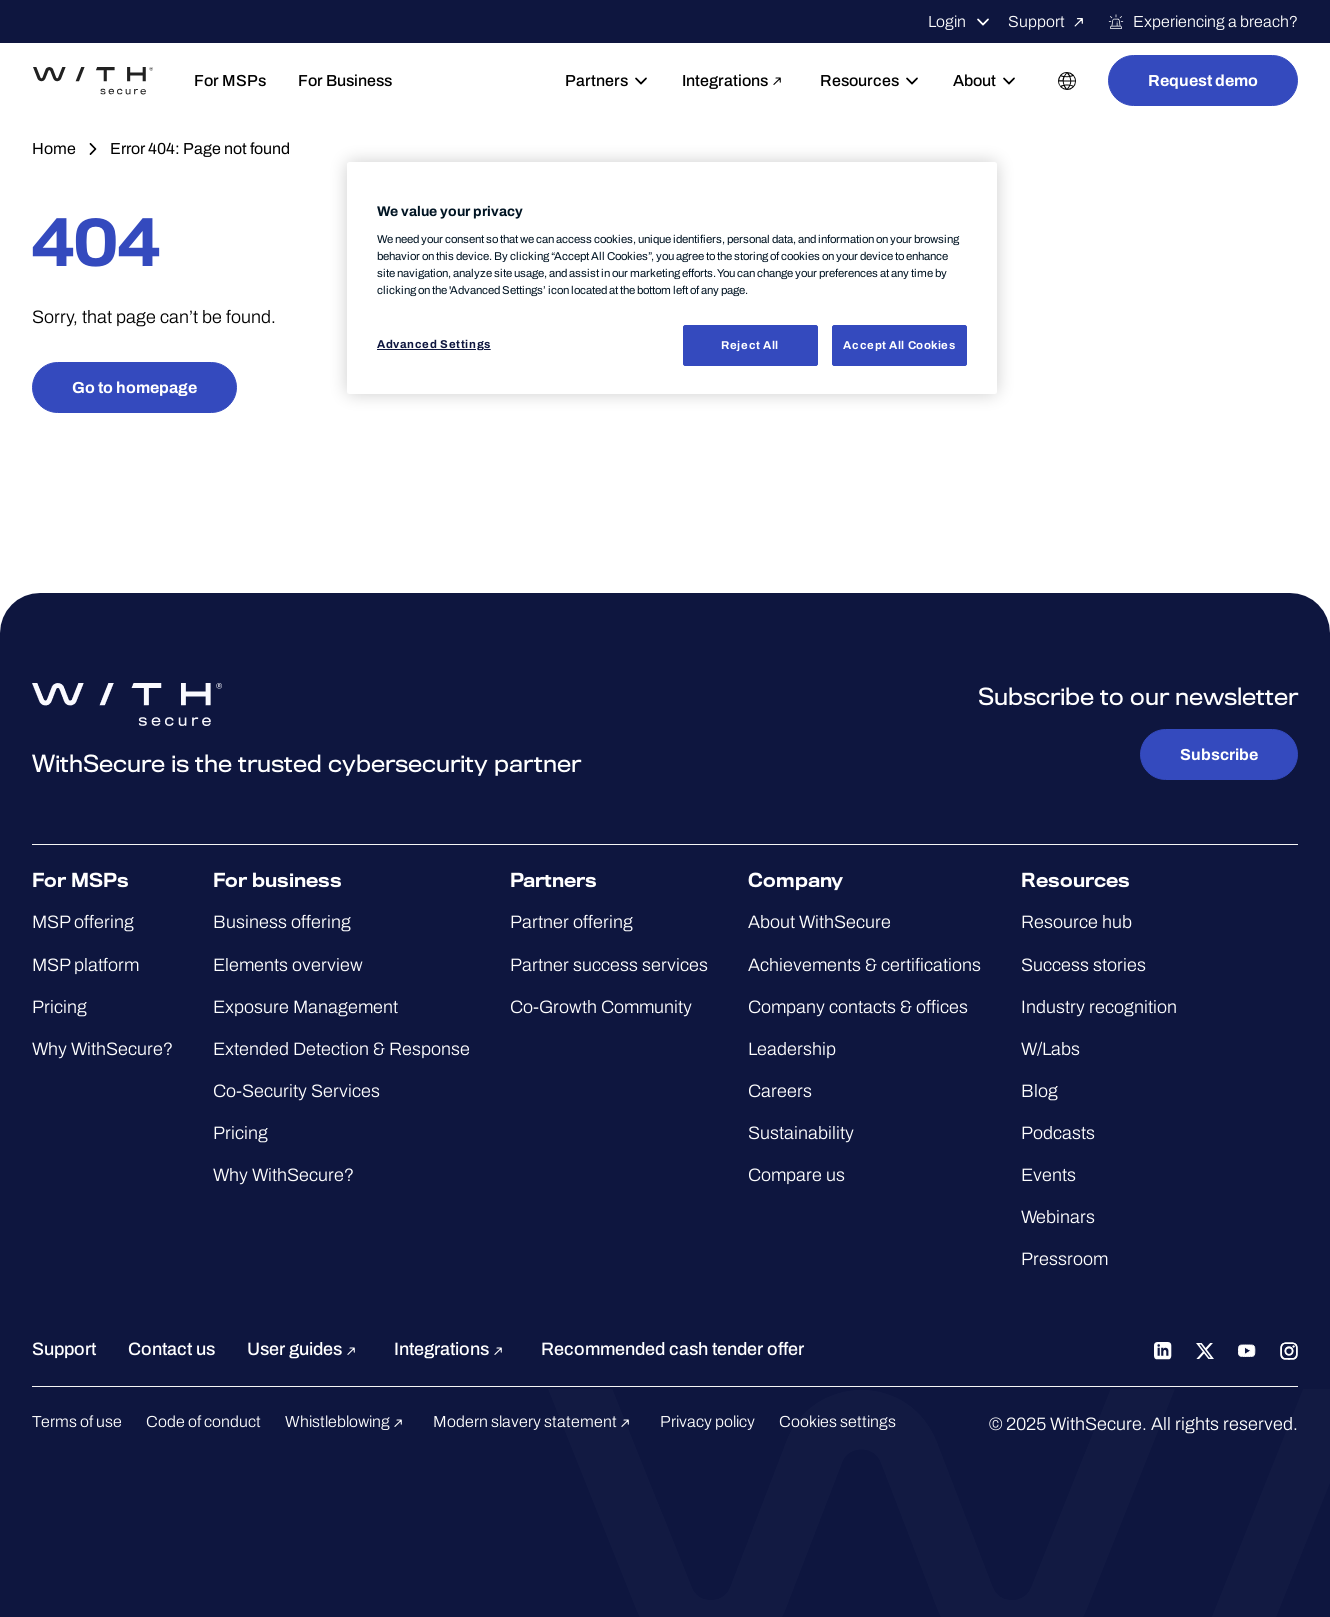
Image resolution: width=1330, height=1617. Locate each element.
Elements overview (288, 965)
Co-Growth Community (601, 1007)
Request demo (1203, 80)
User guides (304, 1349)
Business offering (282, 922)
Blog (1039, 1091)
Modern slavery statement (534, 1421)
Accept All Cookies (899, 345)
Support (1049, 22)
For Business (345, 80)
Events (1048, 1175)
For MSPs (230, 80)
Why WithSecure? (102, 1049)
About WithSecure (819, 922)
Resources (870, 81)
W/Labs (1050, 1049)
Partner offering (571, 922)
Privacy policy (707, 1421)
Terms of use (77, 1421)
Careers (780, 1091)
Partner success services (609, 965)
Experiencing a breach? (1202, 22)
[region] (672, 278)
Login (960, 22)
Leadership (792, 1049)
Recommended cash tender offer (672, 1349)
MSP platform (85, 965)
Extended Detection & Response (341, 1049)
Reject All (750, 345)
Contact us (171, 1349)
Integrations (735, 80)
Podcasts (1058, 1133)
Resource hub (1076, 922)
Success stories (1083, 965)
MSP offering (83, 922)
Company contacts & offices (858, 1007)
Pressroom (1064, 1259)
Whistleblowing (347, 1421)
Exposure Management (305, 1007)
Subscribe (1219, 754)
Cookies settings (837, 1421)
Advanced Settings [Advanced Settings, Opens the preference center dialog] (434, 344)
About (985, 81)
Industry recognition (1099, 1007)
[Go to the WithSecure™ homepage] (93, 81)
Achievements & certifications (864, 965)
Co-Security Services (296, 1091)
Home (54, 148)
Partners (607, 81)
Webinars (1058, 1217)
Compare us (796, 1175)
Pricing (59, 1007)
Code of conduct (203, 1421)
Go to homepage (134, 387)
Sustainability (801, 1133)
